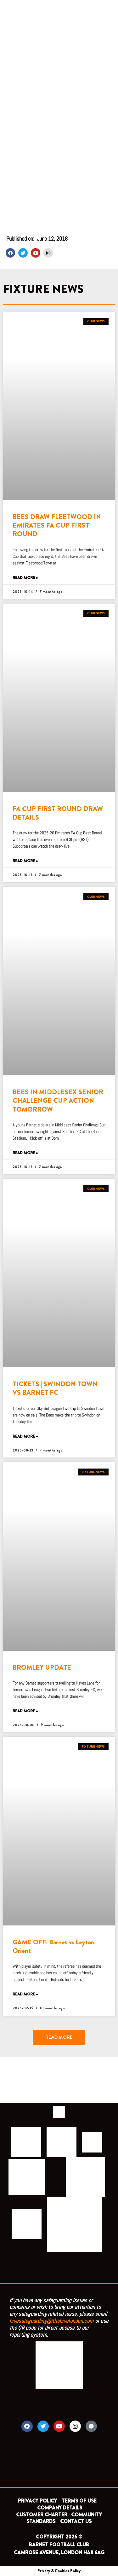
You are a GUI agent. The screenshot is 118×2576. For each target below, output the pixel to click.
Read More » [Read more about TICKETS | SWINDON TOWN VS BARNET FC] (25, 1436)
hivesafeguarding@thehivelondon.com (51, 2320)
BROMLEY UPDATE (42, 1667)
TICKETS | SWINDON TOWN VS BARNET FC (55, 1388)
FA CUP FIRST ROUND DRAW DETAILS (58, 813)
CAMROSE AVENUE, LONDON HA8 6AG (59, 2552)
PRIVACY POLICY (37, 2500)
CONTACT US (76, 2521)
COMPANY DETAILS (59, 2507)
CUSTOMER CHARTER (41, 2514)
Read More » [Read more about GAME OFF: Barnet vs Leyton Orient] (25, 1994)
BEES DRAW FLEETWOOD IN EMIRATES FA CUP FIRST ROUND (57, 525)
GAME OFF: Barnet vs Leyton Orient (53, 1946)
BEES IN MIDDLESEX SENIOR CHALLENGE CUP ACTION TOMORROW (58, 1100)
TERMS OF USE (80, 2500)
